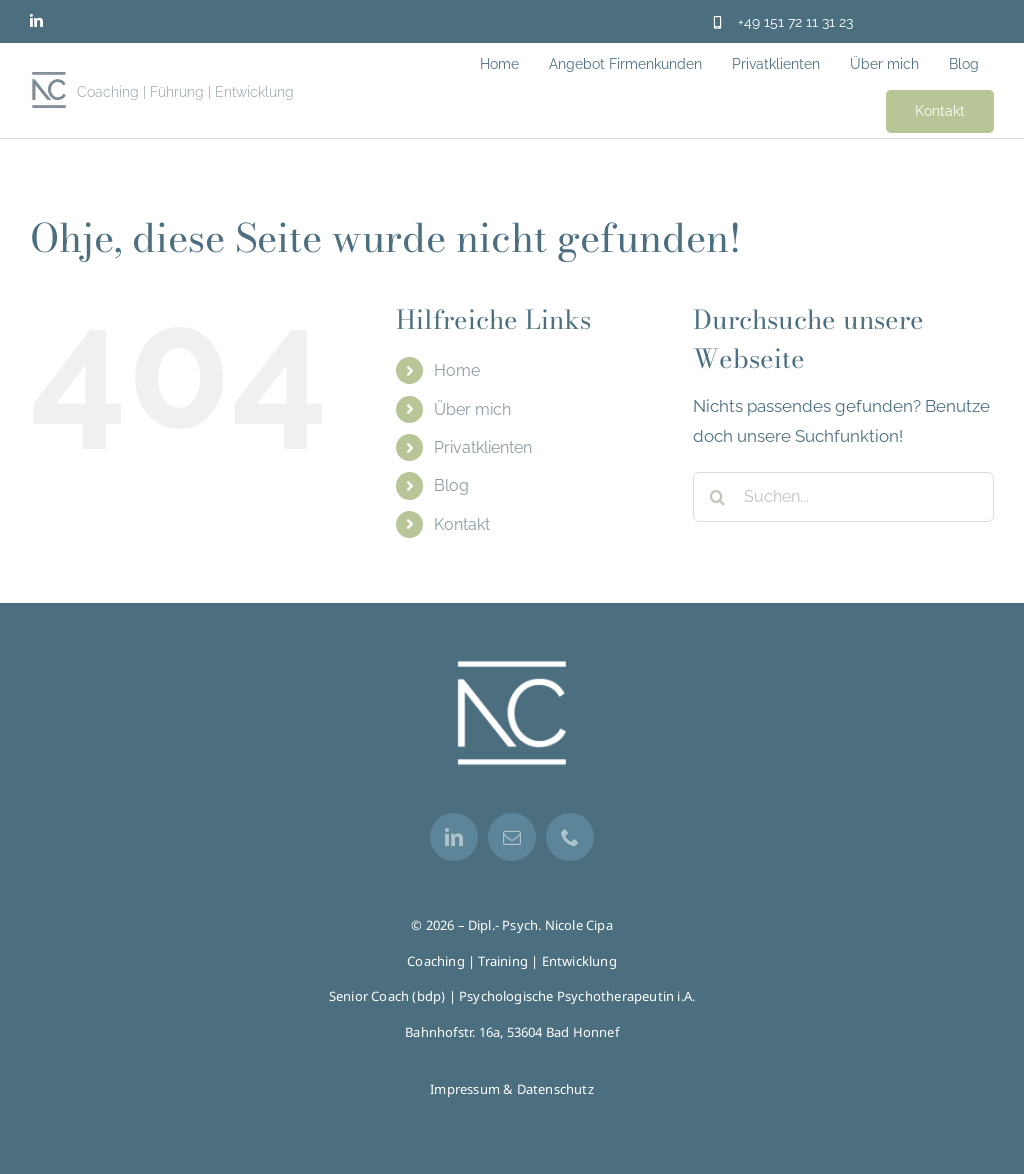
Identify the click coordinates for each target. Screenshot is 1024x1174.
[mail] (512, 837)
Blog (451, 485)
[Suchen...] (843, 497)
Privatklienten (483, 447)
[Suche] (718, 497)
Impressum (465, 1089)
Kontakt (462, 524)
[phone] (570, 837)
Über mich (472, 409)
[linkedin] (36, 20)
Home (457, 370)
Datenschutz (555, 1089)
